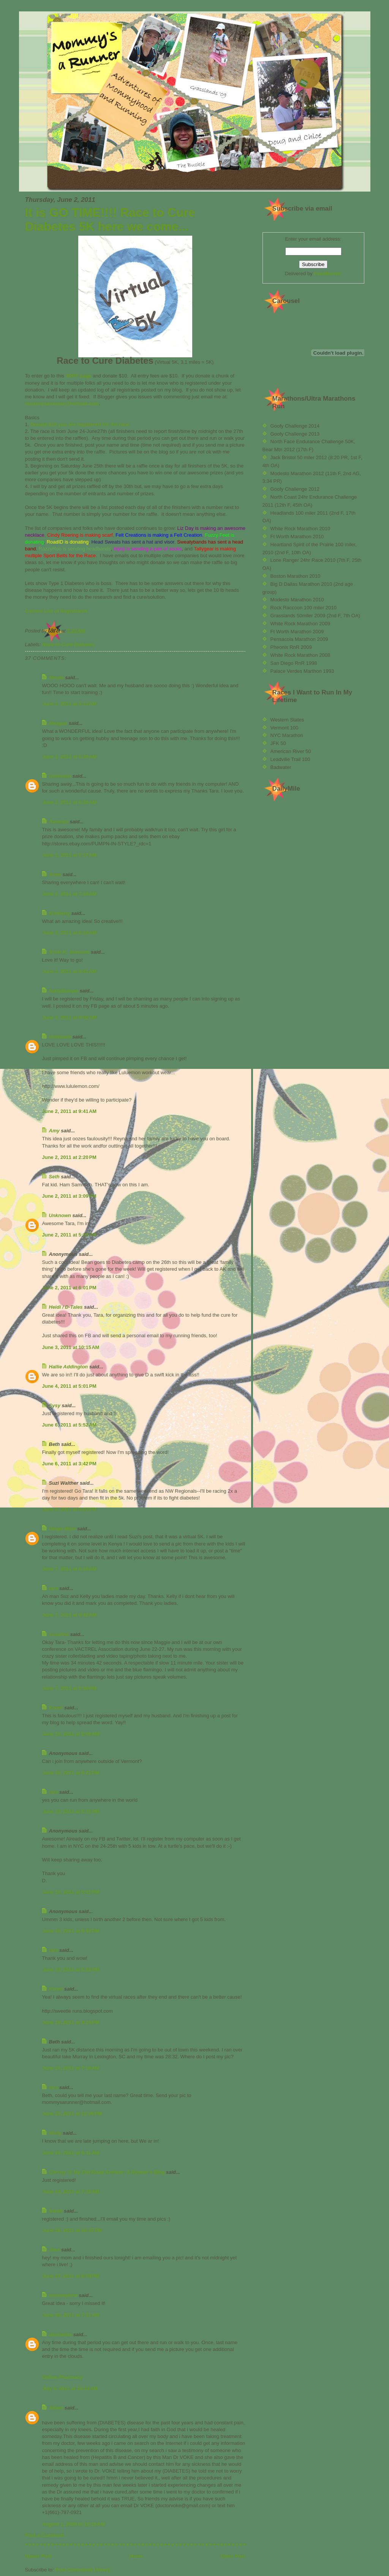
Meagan (58, 723)
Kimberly (59, 913)
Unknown (60, 776)
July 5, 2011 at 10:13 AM (70, 2388)
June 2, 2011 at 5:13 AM (69, 704)
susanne (59, 1634)
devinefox (60, 2334)
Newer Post (38, 2556)
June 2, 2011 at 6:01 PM (69, 1287)
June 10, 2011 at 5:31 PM (71, 1811)
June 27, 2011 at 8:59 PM (71, 2276)
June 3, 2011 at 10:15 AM (71, 1347)
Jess (54, 2250)
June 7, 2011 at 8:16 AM (69, 1569)
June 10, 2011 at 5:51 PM (71, 1892)
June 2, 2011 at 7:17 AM (69, 855)
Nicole (56, 677)
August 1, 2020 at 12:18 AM (73, 2524)
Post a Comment (44, 2535)
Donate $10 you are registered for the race (79, 424)
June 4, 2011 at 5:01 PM (69, 1386)
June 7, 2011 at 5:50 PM (69, 1688)
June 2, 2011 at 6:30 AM (69, 802)
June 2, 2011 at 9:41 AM (69, 1111)
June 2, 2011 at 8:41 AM (69, 971)
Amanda (58, 821)
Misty (55, 2133)
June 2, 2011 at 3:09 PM (69, 1196)
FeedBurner (328, 273)
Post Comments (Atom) (82, 2570)
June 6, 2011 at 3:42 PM (69, 1463)
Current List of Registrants (56, 611)
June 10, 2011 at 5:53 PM (71, 1969)
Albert (57, 2408)
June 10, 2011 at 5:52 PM (71, 1931)
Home (136, 2556)
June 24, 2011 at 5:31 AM (71, 2153)
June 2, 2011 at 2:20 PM (69, 1157)
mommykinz (63, 2295)
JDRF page (78, 376)
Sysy (54, 1405)
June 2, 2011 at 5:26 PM (69, 1235)
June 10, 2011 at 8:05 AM (71, 1734)
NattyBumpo (63, 991)
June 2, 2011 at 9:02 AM (69, 1017)
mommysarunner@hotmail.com (62, 403)
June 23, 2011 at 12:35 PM (72, 2113)
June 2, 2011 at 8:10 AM (69, 932)
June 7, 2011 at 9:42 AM (69, 1615)
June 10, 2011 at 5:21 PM (71, 1772)
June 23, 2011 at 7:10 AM (71, 2068)
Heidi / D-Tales (66, 1307)
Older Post (232, 2556)
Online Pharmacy (62, 2377)
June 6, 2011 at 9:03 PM (69, 1509)
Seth (54, 1176)
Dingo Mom (62, 1528)
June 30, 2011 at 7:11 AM (71, 2315)
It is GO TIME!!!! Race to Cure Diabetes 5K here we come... (110, 219)
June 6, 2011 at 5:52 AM (69, 1425)
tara (53, 1588)
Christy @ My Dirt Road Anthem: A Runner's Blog (107, 2172)
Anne (55, 874)
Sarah (56, 2211)
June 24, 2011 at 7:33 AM (71, 2191)
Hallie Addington (68, 1367)
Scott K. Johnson (69, 952)
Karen (56, 1707)
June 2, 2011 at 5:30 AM (69, 756)
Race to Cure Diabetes (68, 644)
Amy (54, 1130)
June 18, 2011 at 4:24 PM (71, 2022)
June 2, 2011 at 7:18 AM (69, 894)
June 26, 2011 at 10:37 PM (72, 2230)
